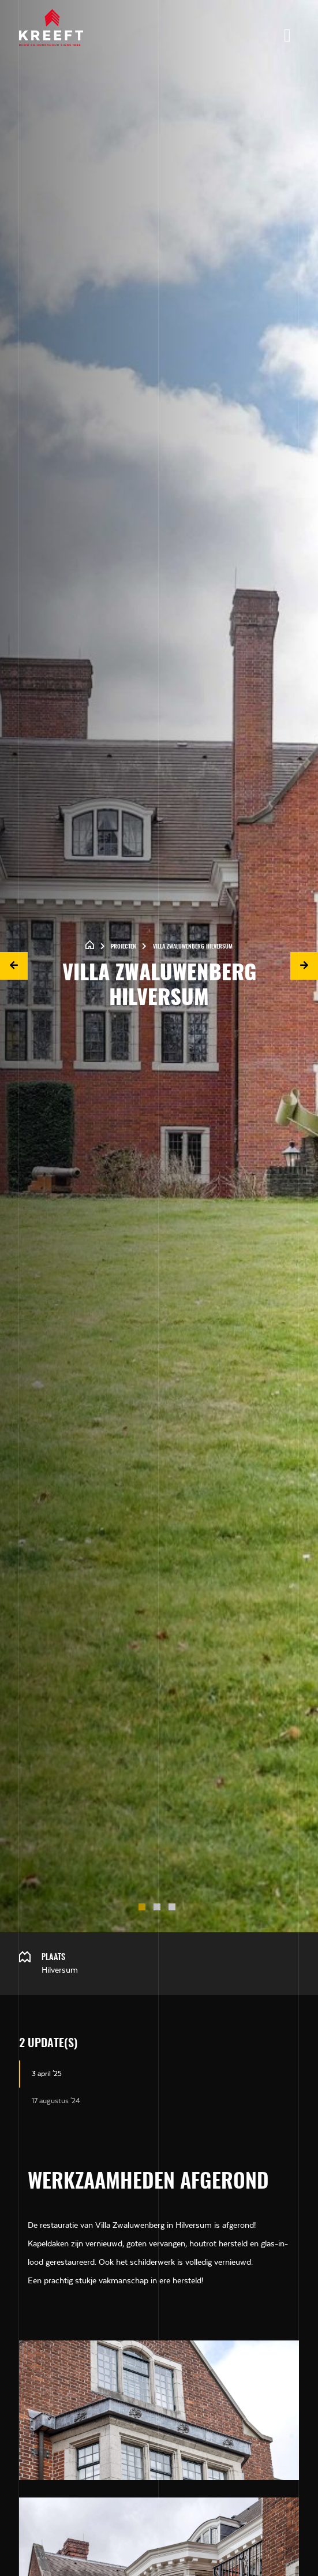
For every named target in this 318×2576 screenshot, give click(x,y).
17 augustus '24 (56, 2101)
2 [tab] (159, 1909)
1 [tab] (144, 1909)
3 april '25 (47, 2074)
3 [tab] (174, 1909)
